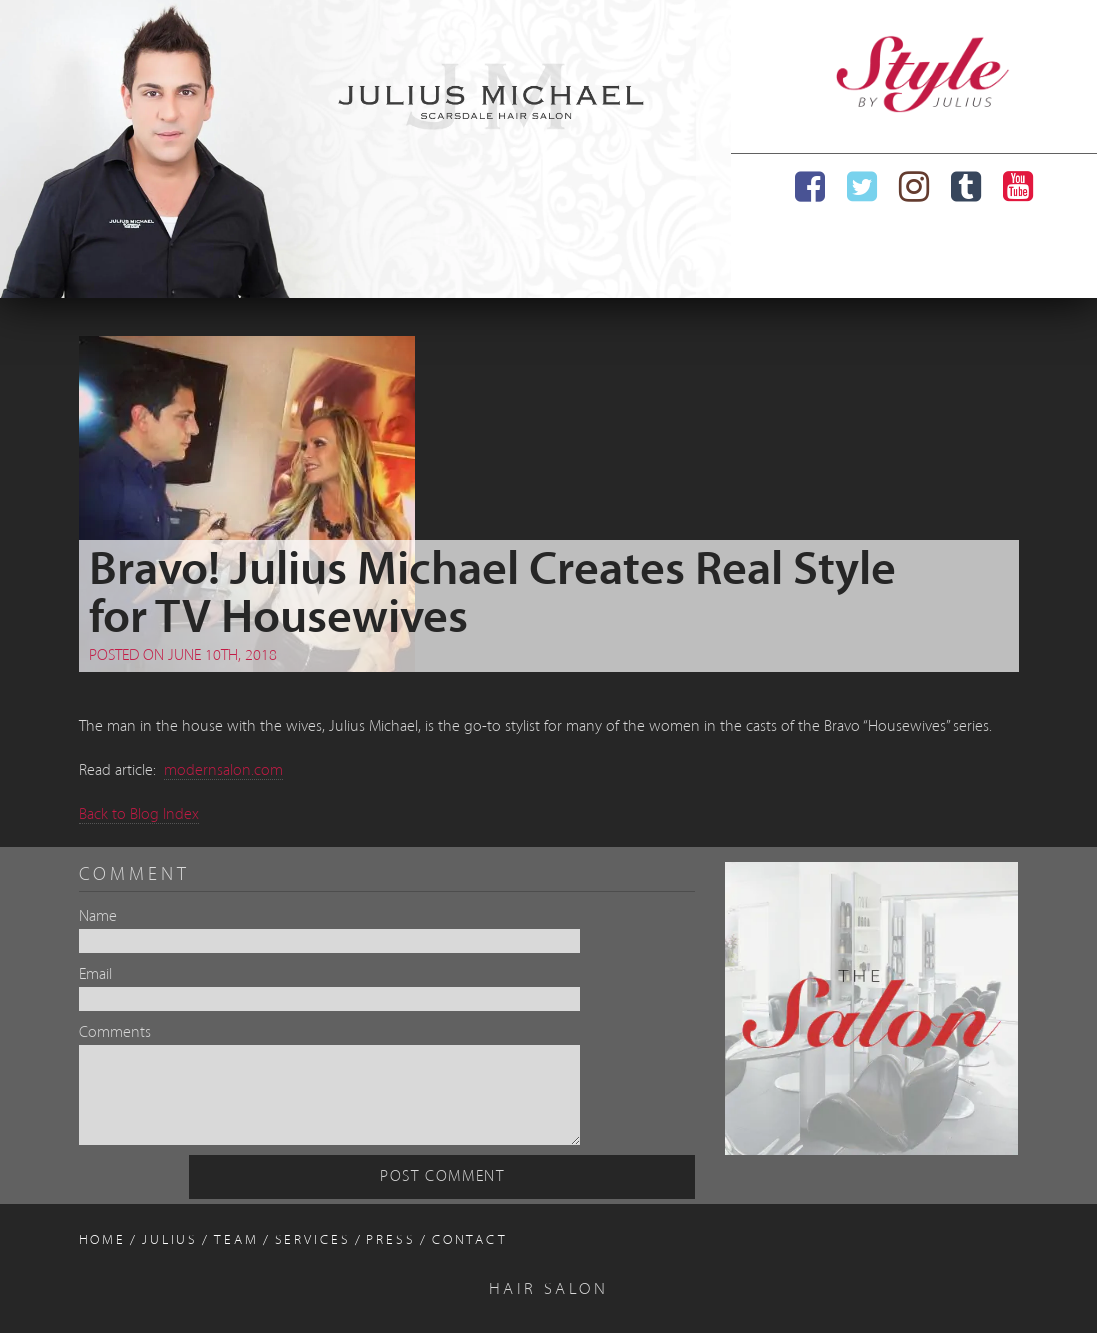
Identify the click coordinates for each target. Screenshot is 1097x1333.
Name (98, 917)
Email (95, 975)
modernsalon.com (223, 771)
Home (103, 1240)
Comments (115, 1033)
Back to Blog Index (139, 815)
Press (390, 1240)
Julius (170, 1240)
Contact (470, 1240)
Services (313, 1240)
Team (236, 1240)
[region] (365, 149)
